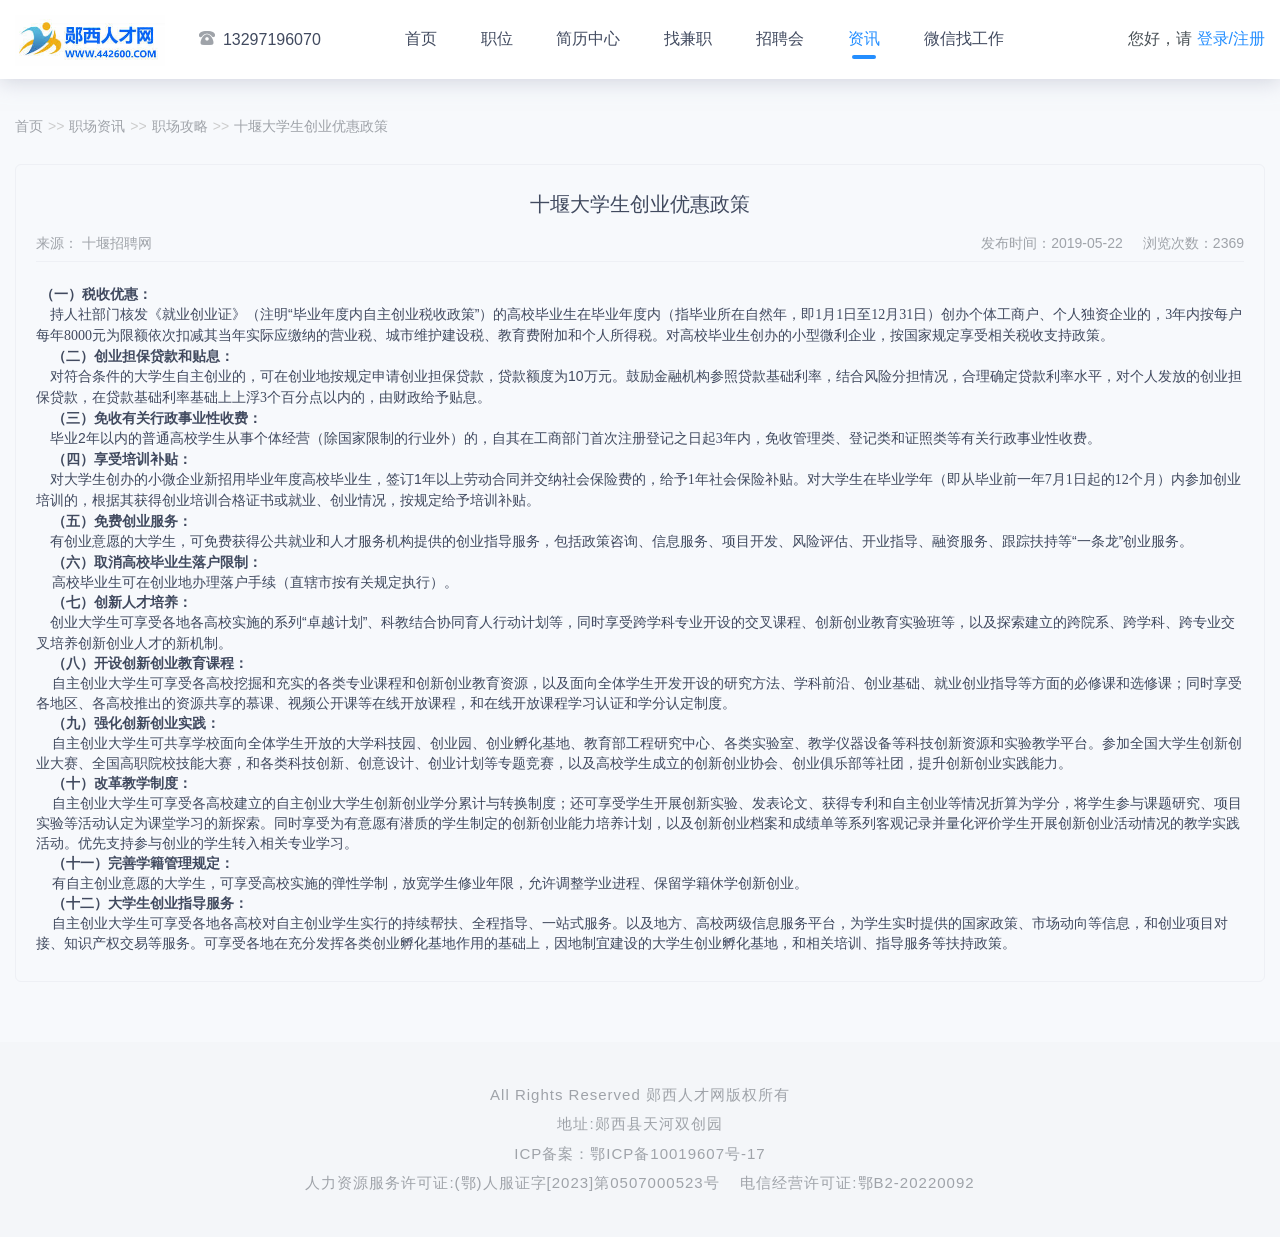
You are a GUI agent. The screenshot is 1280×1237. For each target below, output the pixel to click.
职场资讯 (97, 126)
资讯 (864, 38)
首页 (421, 38)
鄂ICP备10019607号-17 (677, 1153)
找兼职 (688, 38)
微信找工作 (964, 38)
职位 (497, 38)
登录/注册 (1231, 38)
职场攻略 (180, 126)
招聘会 (780, 38)
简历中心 (588, 38)
